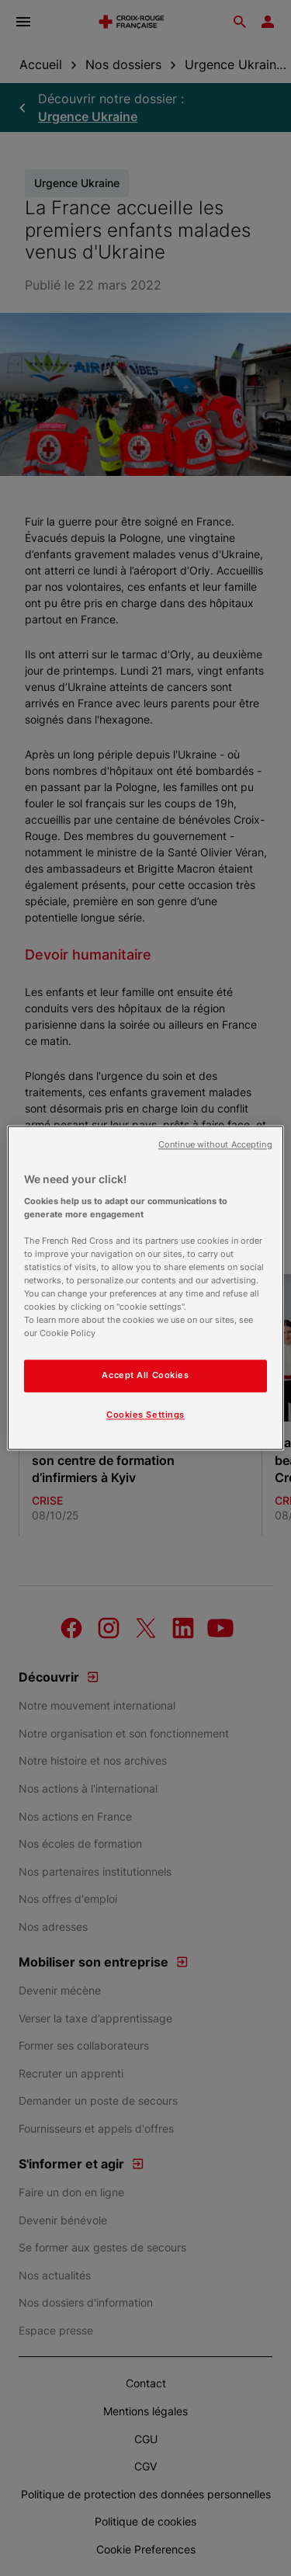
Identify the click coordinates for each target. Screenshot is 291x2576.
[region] (145, 1287)
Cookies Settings (145, 1415)
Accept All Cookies (145, 1375)
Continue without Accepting (215, 1145)
